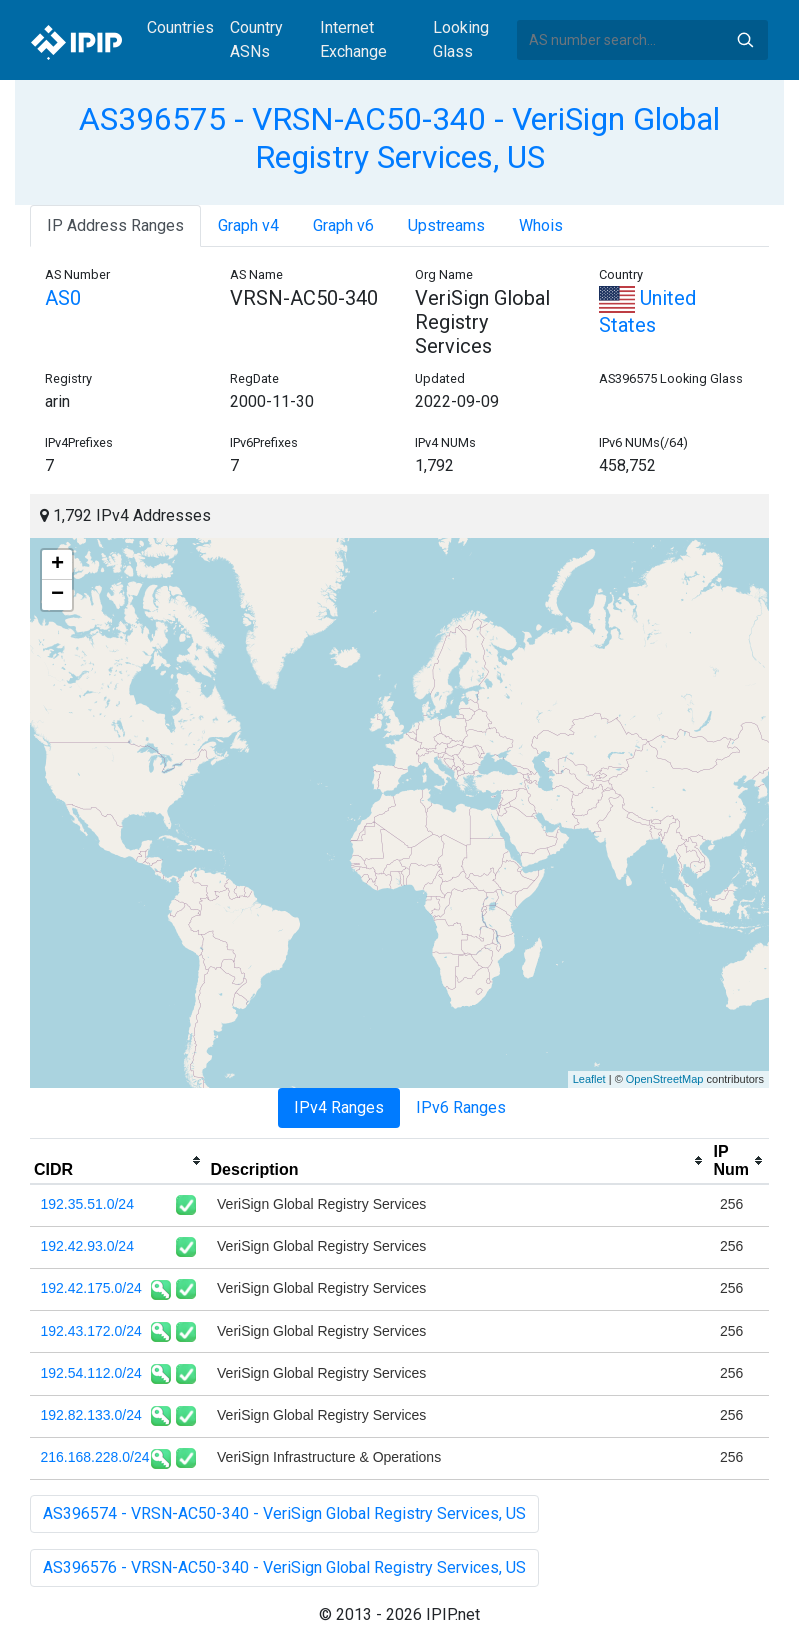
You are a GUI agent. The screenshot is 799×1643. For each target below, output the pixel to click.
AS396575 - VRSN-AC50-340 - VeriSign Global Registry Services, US (399, 138)
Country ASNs (256, 39)
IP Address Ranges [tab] (115, 225)
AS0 (63, 298)
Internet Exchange (353, 39)
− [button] (57, 595)
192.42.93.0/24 (87, 1246)
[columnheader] (118, 1161)
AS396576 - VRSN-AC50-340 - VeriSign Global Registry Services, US (284, 1567)
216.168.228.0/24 (95, 1457)
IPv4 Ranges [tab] (339, 1107)
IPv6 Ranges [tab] (461, 1107)
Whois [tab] (541, 225)
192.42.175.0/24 (91, 1288)
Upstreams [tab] (446, 225)
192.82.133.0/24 (91, 1415)
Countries (180, 27)
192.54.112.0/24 (91, 1373)
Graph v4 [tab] (248, 225)
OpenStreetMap (665, 1079)
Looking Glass (461, 39)
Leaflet (589, 1079)
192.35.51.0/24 (87, 1204)
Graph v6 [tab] (343, 225)
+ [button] (57, 565)
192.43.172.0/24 (91, 1331)
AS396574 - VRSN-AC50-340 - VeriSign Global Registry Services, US (284, 1513)
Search (745, 40)
